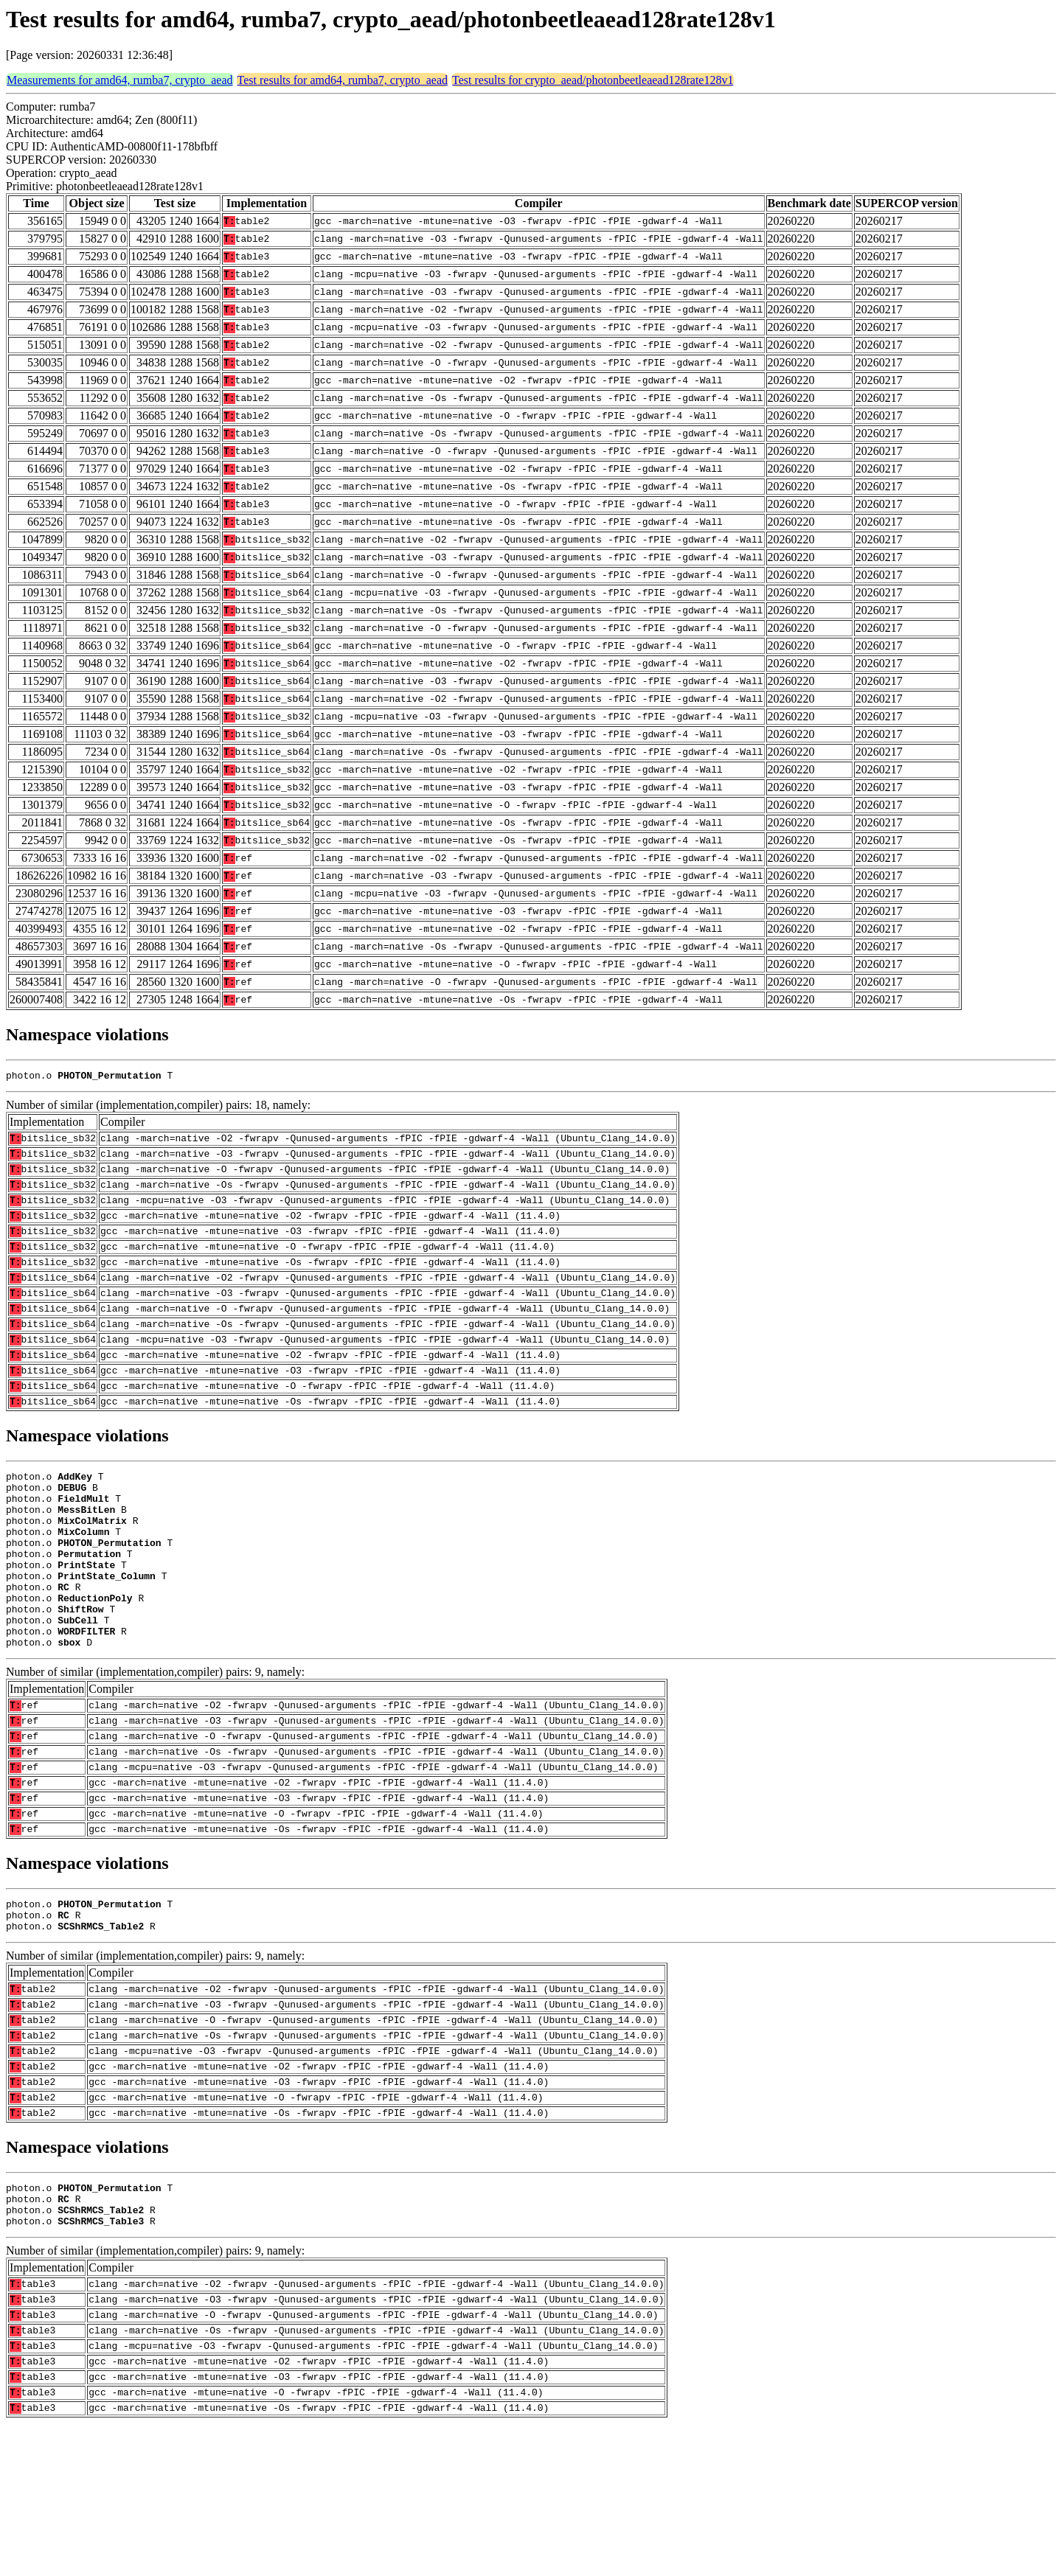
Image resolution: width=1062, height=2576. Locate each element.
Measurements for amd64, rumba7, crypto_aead (120, 80)
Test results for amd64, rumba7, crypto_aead (342, 80)
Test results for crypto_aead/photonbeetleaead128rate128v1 (592, 80)
